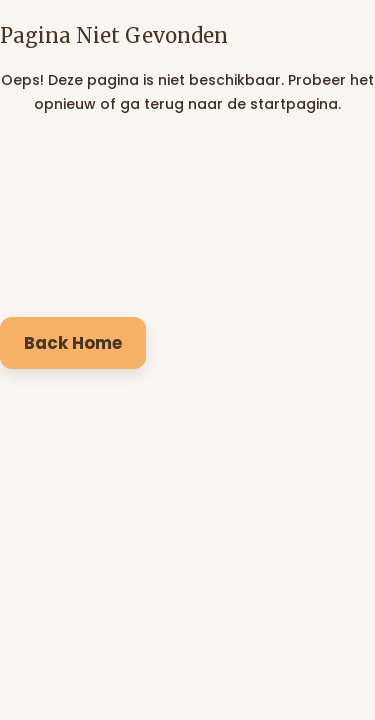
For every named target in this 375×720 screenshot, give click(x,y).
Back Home (73, 343)
